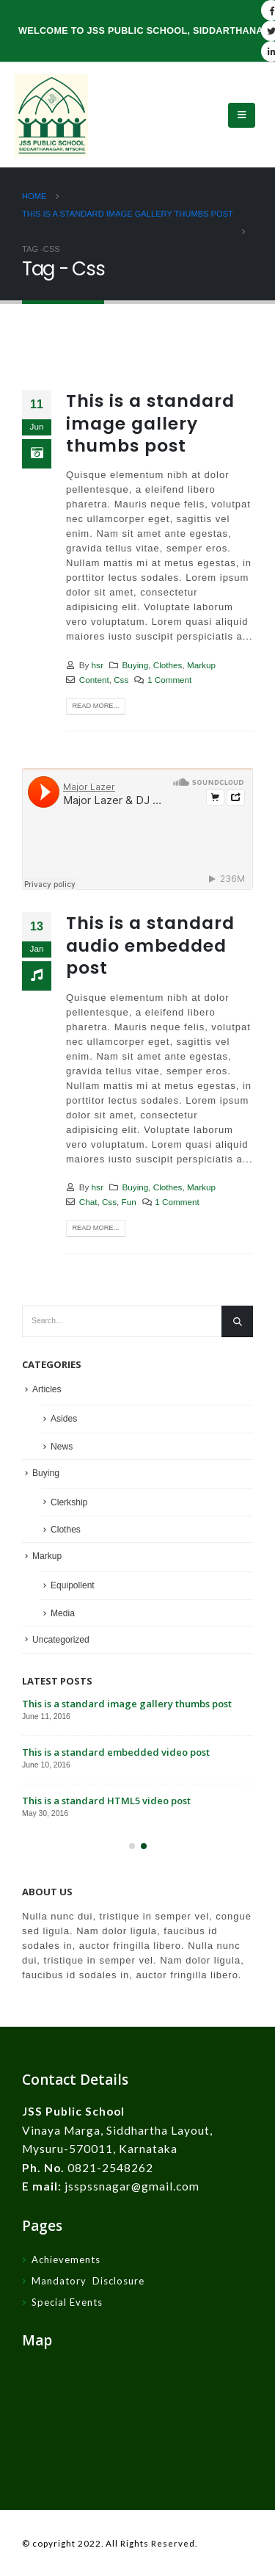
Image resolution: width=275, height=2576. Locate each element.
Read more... (95, 705)
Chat (88, 1201)
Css (121, 679)
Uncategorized (60, 1640)
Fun (129, 1201)
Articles (47, 1389)
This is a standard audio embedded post (150, 945)
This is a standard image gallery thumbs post (150, 422)
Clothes (168, 665)
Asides (64, 1419)
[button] (132, 1846)
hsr (97, 665)
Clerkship (69, 1502)
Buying (135, 665)
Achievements (66, 2259)
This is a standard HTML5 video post (106, 1800)
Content (94, 679)
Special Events (67, 2302)
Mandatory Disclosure (88, 2281)
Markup (201, 665)
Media (63, 1613)
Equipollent (73, 1585)
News (62, 1446)
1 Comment (169, 679)
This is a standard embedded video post (116, 1752)
